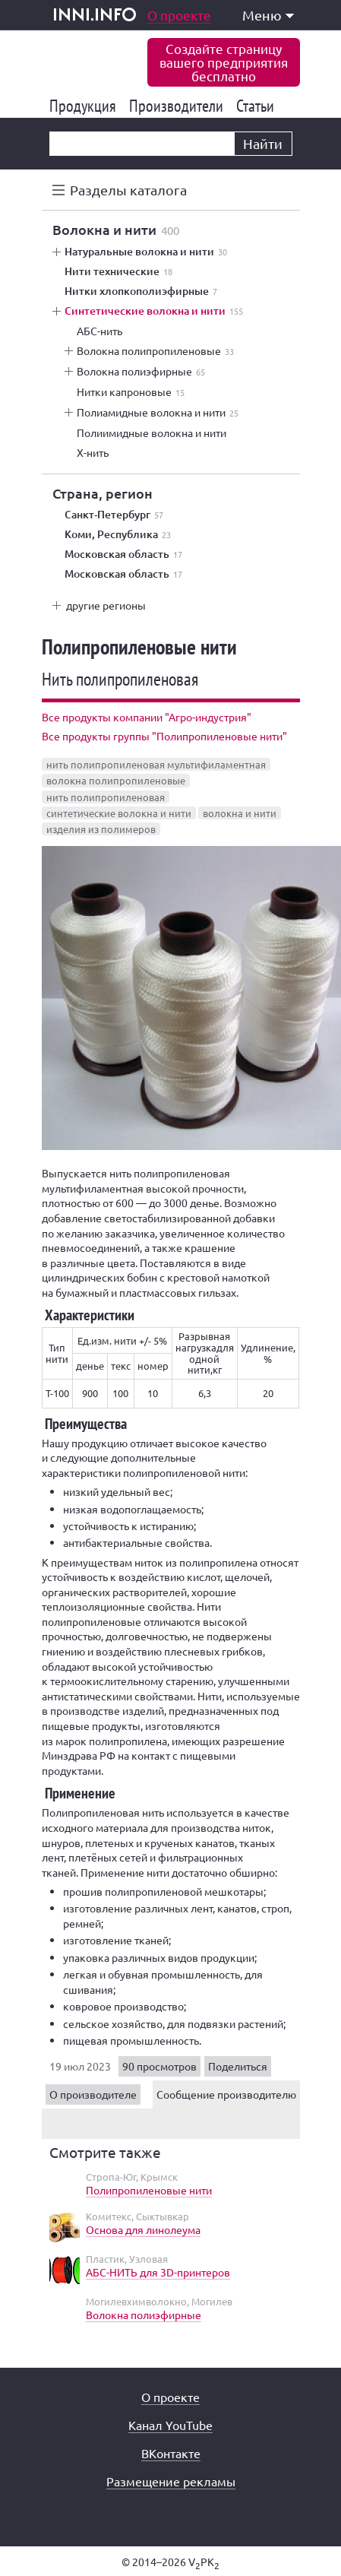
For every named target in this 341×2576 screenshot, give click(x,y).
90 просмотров (159, 2066)
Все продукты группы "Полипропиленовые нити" (164, 736)
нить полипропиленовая (105, 797)
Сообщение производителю (226, 2094)
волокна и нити (239, 812)
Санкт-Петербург (114, 515)
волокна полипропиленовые (115, 780)
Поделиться (237, 2066)
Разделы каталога (128, 190)
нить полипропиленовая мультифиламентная (156, 764)
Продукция (85, 105)
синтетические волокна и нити (118, 812)
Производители (179, 105)
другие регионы (106, 605)
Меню (268, 15)
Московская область (123, 554)
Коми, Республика (118, 534)
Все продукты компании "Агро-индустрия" (146, 717)
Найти (263, 143)
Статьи (257, 105)
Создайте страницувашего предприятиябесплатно (223, 62)
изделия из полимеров (101, 828)
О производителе (93, 2094)
